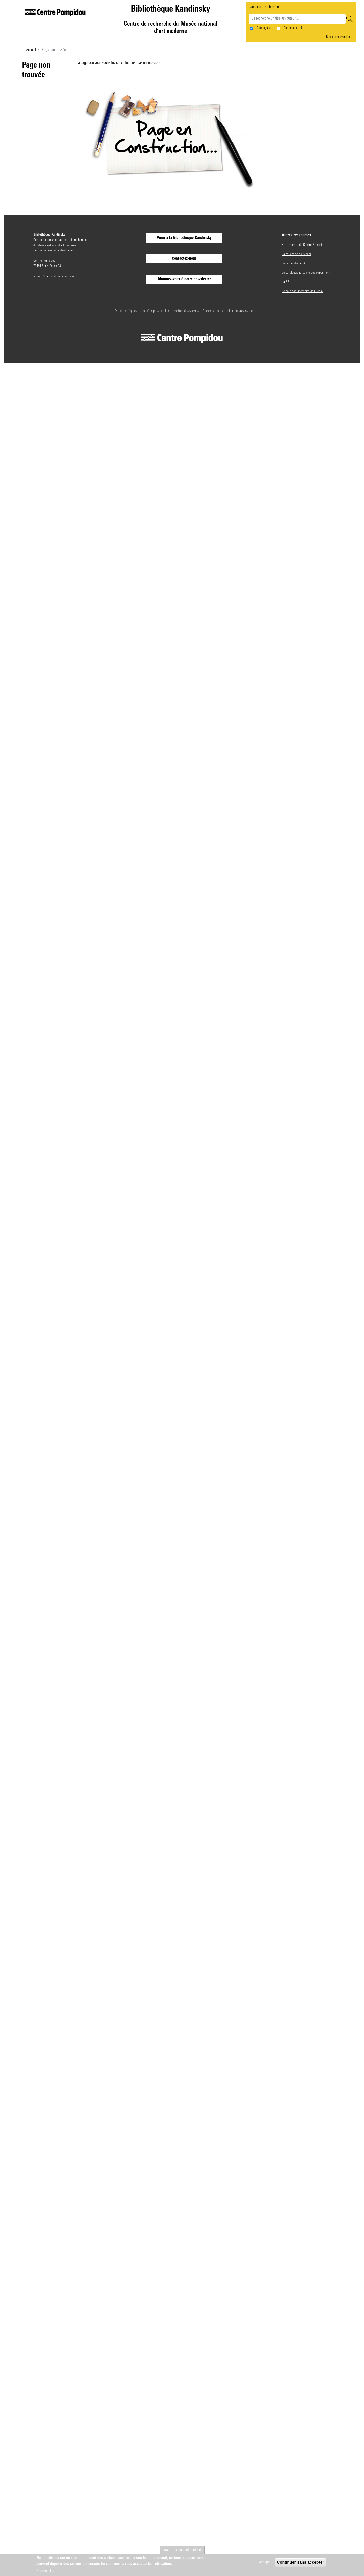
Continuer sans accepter (300, 2562)
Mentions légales (126, 311)
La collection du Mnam (296, 254)
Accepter (265, 2562)
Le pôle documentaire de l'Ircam (302, 291)
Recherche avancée (338, 37)
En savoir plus (45, 2571)
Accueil (31, 50)
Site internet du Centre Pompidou (303, 245)
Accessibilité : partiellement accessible (228, 311)
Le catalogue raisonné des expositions (306, 272)
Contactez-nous (184, 259)
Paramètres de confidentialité (182, 2550)
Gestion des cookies (186, 311)
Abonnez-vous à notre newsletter (184, 279)
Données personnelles (155, 311)
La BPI (286, 282)
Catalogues (264, 28)
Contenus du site (294, 28)
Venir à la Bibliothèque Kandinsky (184, 238)
